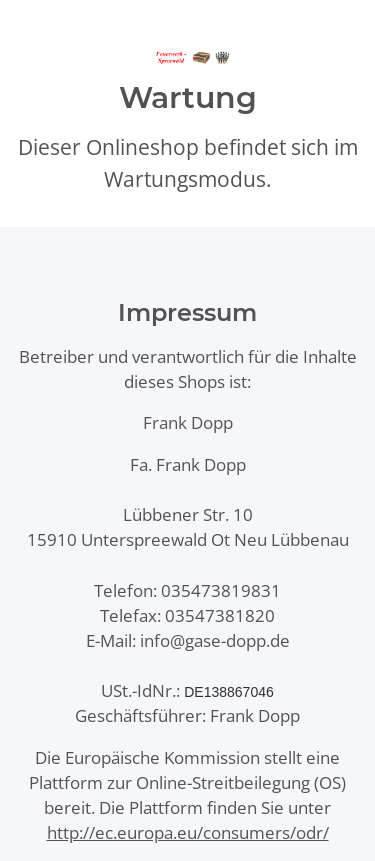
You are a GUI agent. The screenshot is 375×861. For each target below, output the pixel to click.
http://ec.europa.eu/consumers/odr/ (188, 832)
